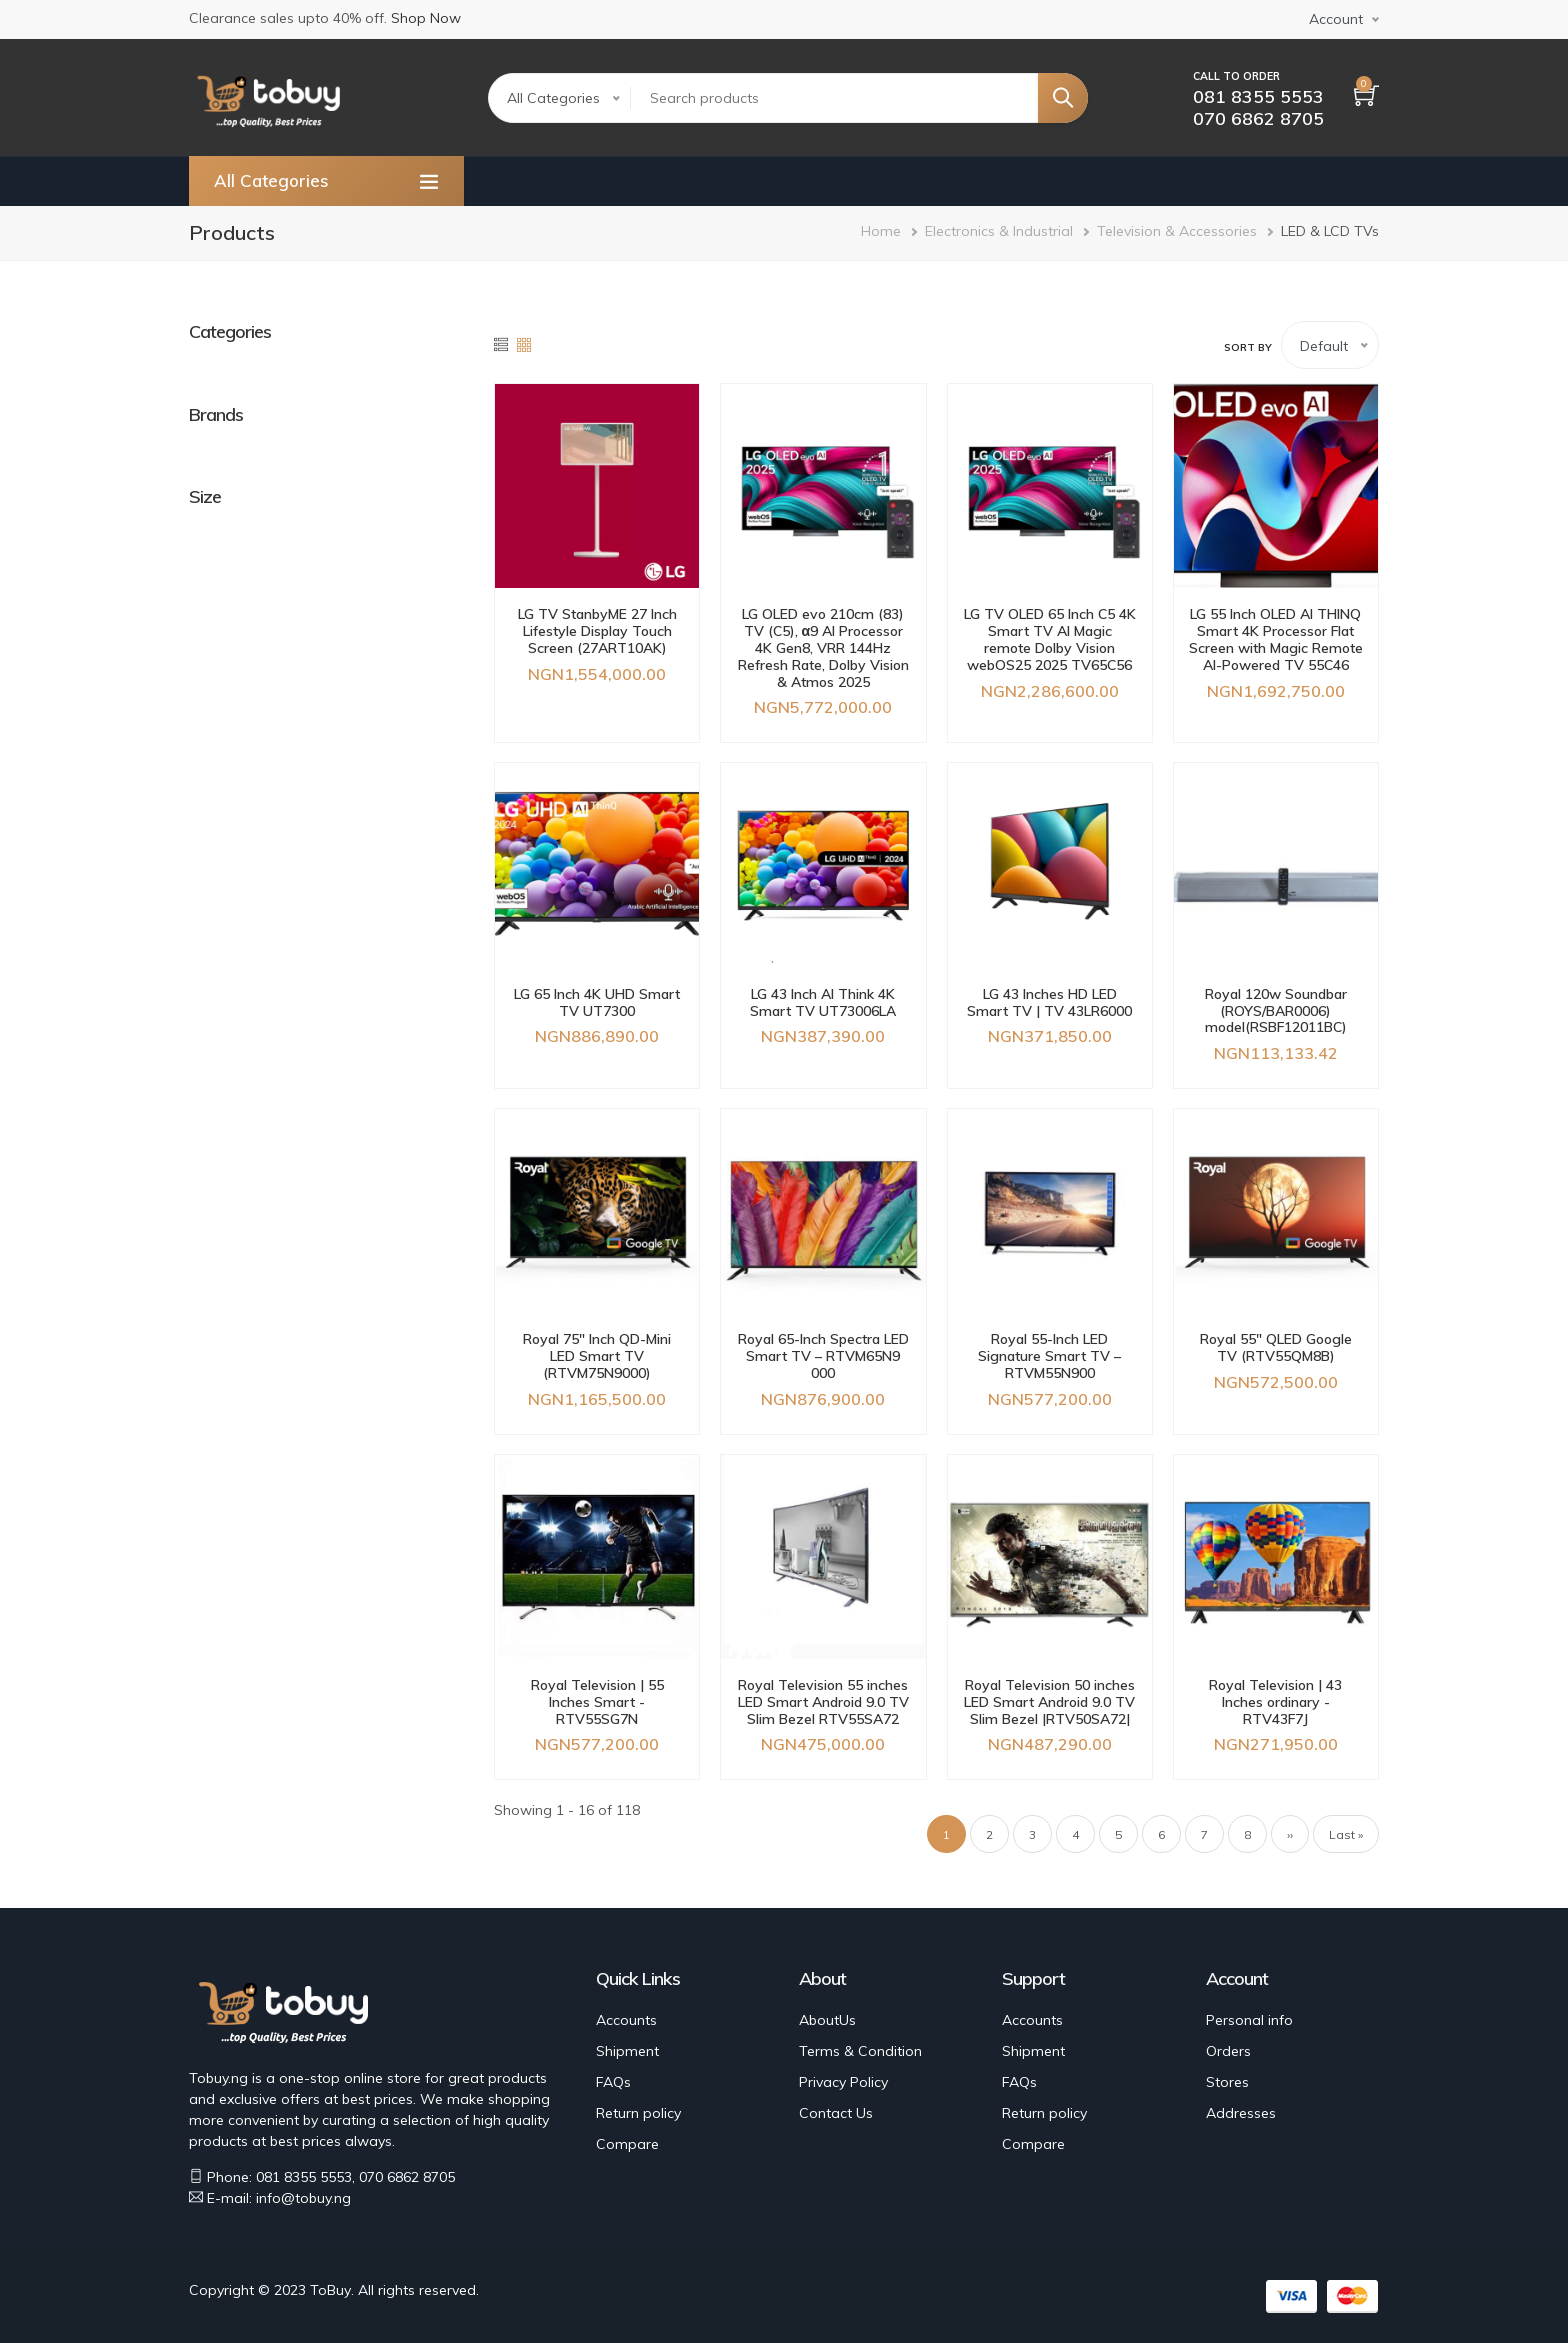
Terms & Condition (860, 2051)
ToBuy (330, 2290)
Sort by (1248, 347)
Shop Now (426, 18)
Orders (1228, 2051)
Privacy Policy (843, 2082)
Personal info (1249, 2020)
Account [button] (1336, 19)
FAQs (613, 2082)
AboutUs (827, 2020)
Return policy (638, 2113)
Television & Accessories (1177, 231)
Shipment (627, 2051)
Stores (1227, 2082)
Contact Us (836, 2113)
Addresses (1241, 2113)
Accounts (626, 2020)
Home (881, 231)
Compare (627, 2144)
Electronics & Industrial (999, 231)
